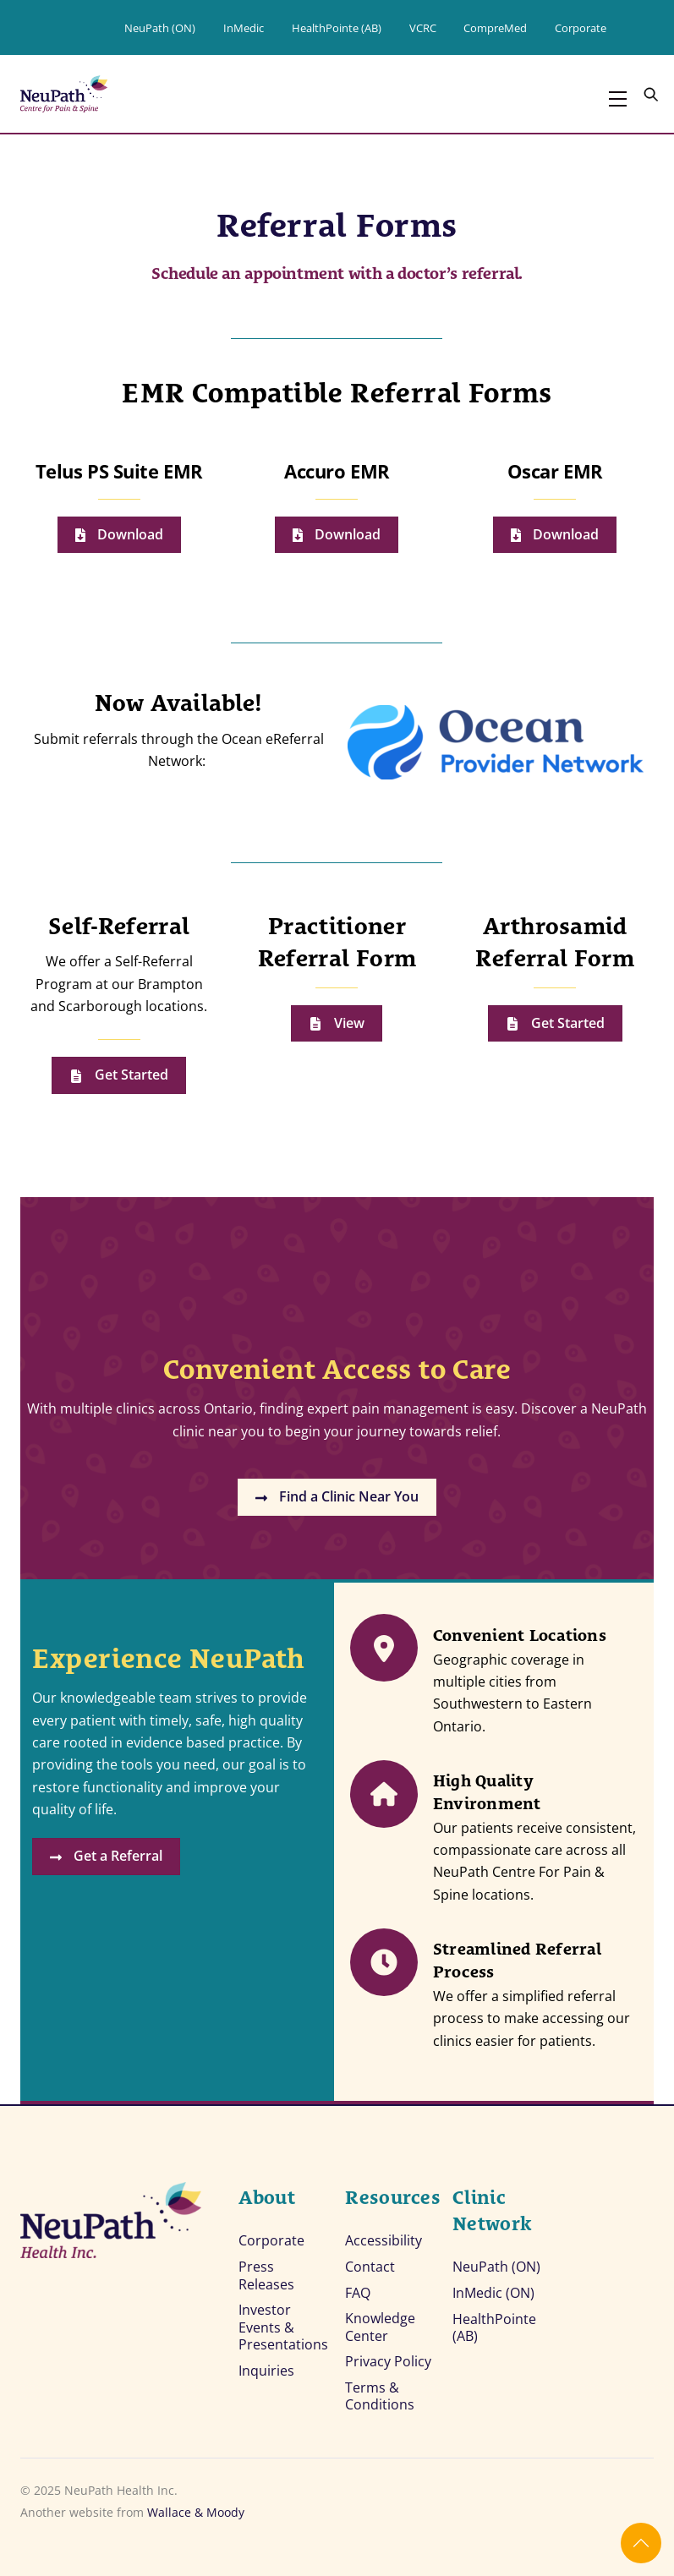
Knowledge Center (380, 2321)
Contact (370, 2260)
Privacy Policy (388, 2356)
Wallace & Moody (195, 2507)
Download (119, 534)
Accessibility (383, 2234)
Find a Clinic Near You (337, 1499)
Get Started (118, 1075)
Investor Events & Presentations (283, 2322)
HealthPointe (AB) (336, 28)
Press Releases (266, 2269)
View (336, 1023)
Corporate (580, 28)
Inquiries (266, 2365)
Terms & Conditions (379, 2391)
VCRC (422, 28)
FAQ (357, 2286)
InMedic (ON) (493, 2287)
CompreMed (495, 28)
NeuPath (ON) (159, 28)
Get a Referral (109, 1865)
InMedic (243, 28)
